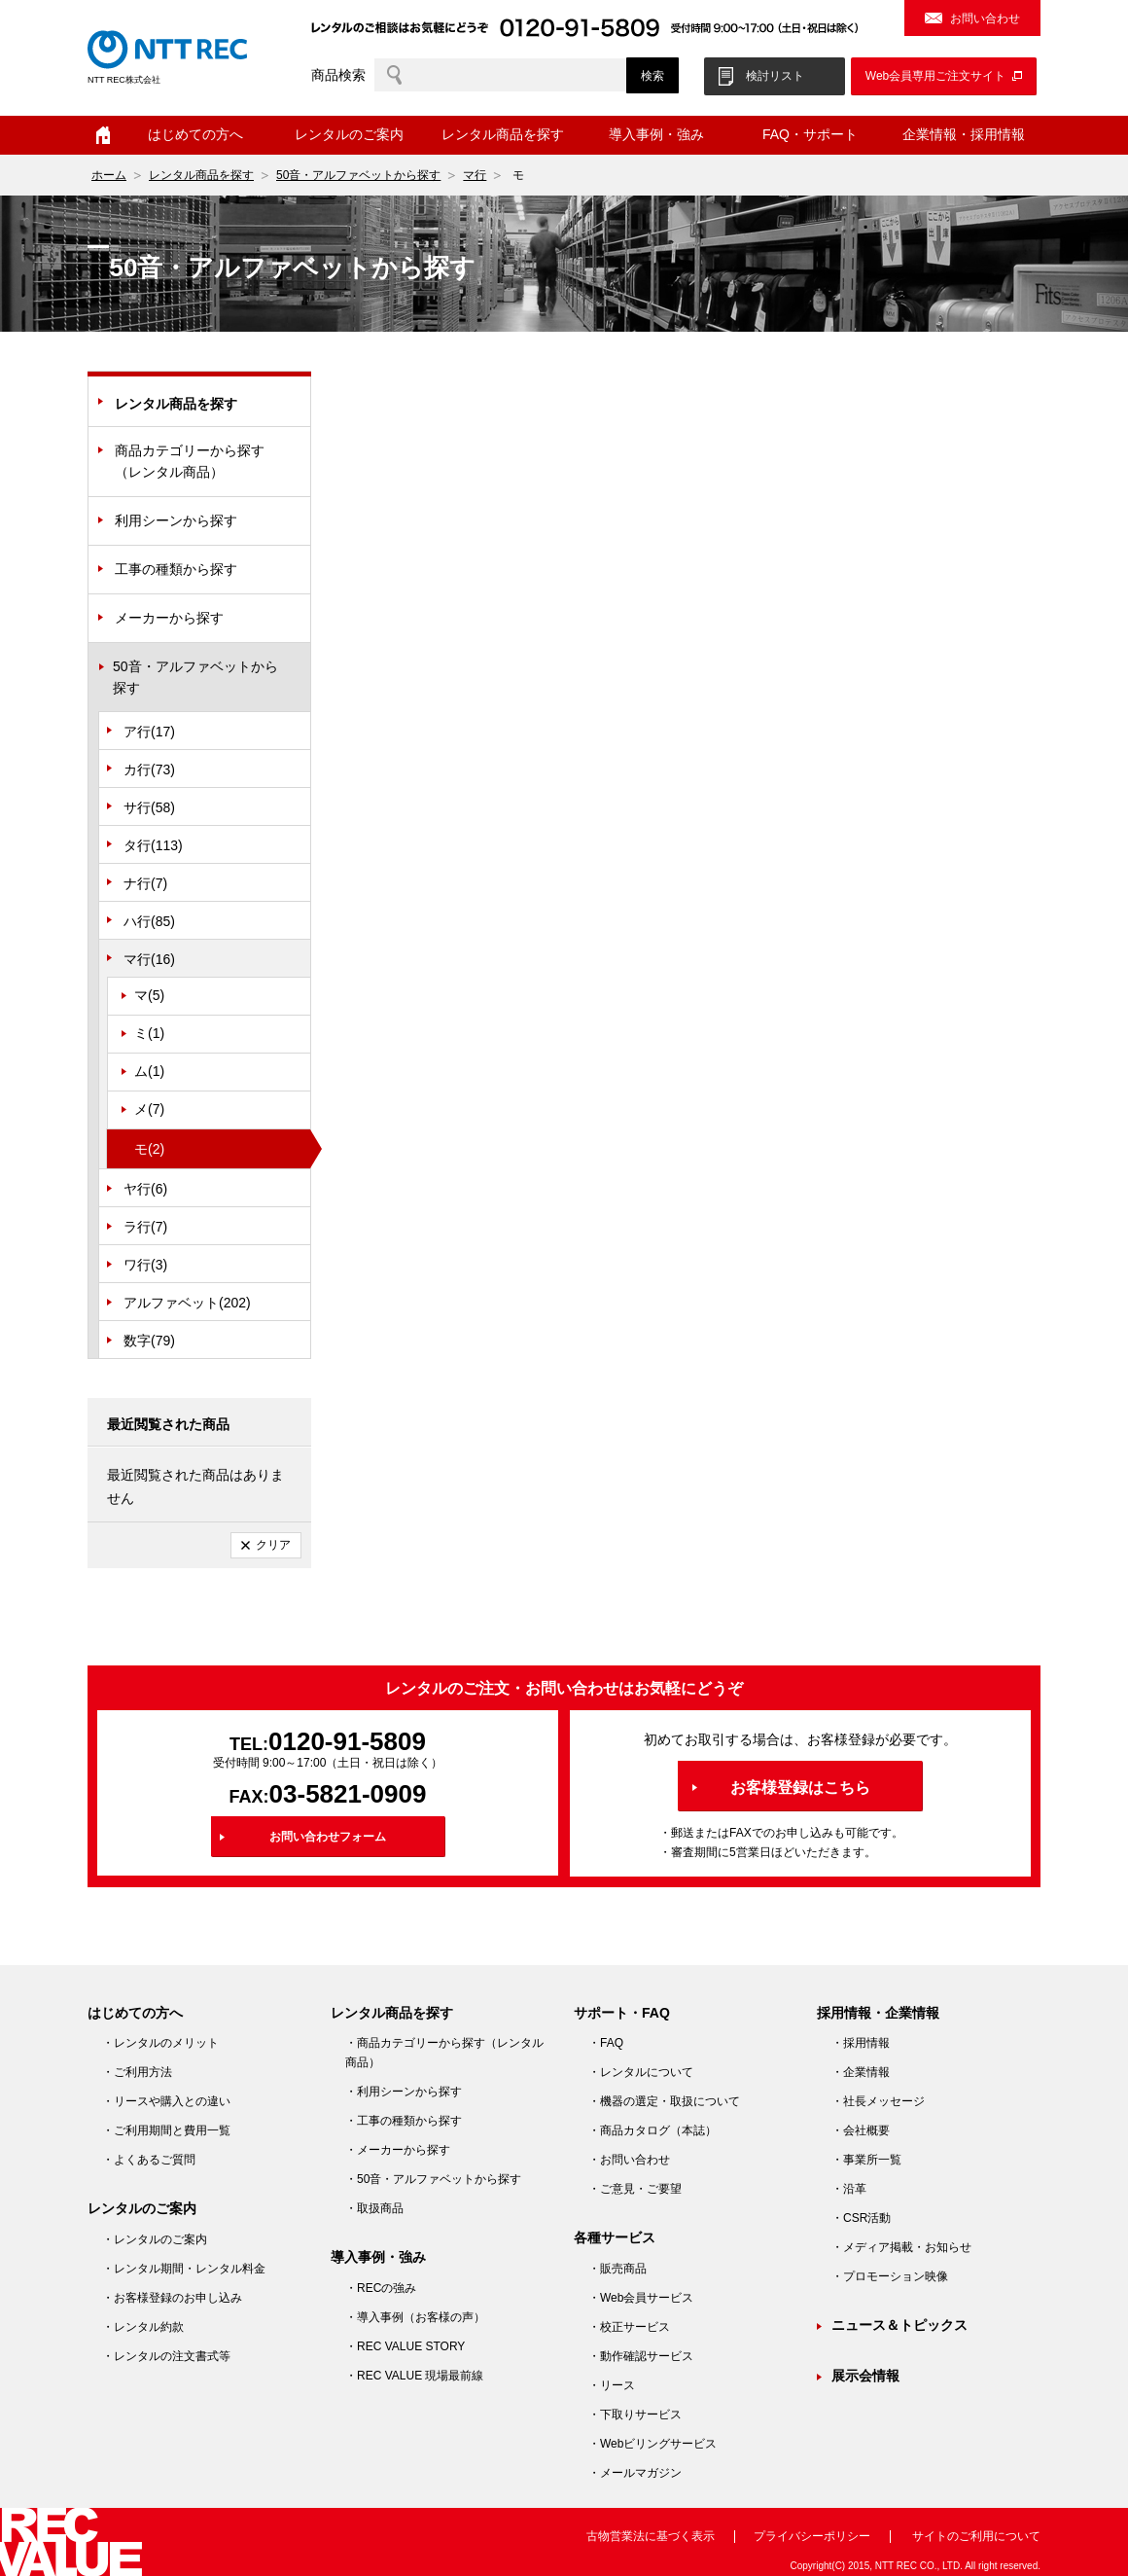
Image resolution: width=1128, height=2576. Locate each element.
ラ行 (145, 1226)
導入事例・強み (656, 134)
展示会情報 (865, 2375)
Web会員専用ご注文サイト (935, 76)
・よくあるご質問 (148, 2159)
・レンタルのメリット (160, 2043)
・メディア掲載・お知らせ (901, 2247)
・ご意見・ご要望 (635, 2189)
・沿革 (848, 2189)
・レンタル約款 (143, 2327)
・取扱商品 (374, 2208)
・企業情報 (860, 2072)
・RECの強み (380, 2288)
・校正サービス (629, 2327)
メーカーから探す (169, 618)
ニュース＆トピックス (899, 2325)
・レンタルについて (640, 2072)
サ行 (149, 807)
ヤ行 (145, 1189)
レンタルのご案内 (349, 134)
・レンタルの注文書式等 (166, 2356)
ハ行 (149, 921)
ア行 (149, 731)
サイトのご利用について (976, 2536)
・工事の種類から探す (403, 2121)
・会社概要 (860, 2130)
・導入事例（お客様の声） (415, 2317)
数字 (149, 1340)
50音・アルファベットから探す (358, 175)
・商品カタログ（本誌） (652, 2130)
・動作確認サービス (640, 2356)
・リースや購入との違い (166, 2101)
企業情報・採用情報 (963, 134)
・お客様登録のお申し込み (172, 2298)
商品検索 (338, 75)
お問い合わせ (985, 18)
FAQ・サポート (810, 134)
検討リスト (775, 76)
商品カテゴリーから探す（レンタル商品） (189, 461)
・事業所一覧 (866, 2159)
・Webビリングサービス (652, 2444)
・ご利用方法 (137, 2072)
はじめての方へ (195, 134)
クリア (273, 1545)
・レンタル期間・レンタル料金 (183, 2268)
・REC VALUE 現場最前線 (414, 2375)
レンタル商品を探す (502, 134)
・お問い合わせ (629, 2159)
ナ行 (145, 883)
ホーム (103, 135)
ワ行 (145, 1264)
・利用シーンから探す (403, 2091)
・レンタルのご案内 (154, 2239)
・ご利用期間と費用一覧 (166, 2130)
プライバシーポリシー (812, 2536)
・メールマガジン (635, 2473)
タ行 (153, 845)
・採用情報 (860, 2043)
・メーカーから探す (397, 2150)
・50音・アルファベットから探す (433, 2179)
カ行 (149, 769)
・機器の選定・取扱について (664, 2101)
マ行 (474, 175)
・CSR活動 (861, 2218)
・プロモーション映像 (889, 2276)
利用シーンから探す (176, 520)
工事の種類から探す (176, 569)
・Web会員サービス (640, 2298)
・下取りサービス (635, 2414)
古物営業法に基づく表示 (650, 2536)
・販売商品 (617, 2268)
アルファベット (187, 1302)
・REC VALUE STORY (405, 2346)
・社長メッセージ (878, 2101)
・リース (611, 2385)
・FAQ (605, 2043)
